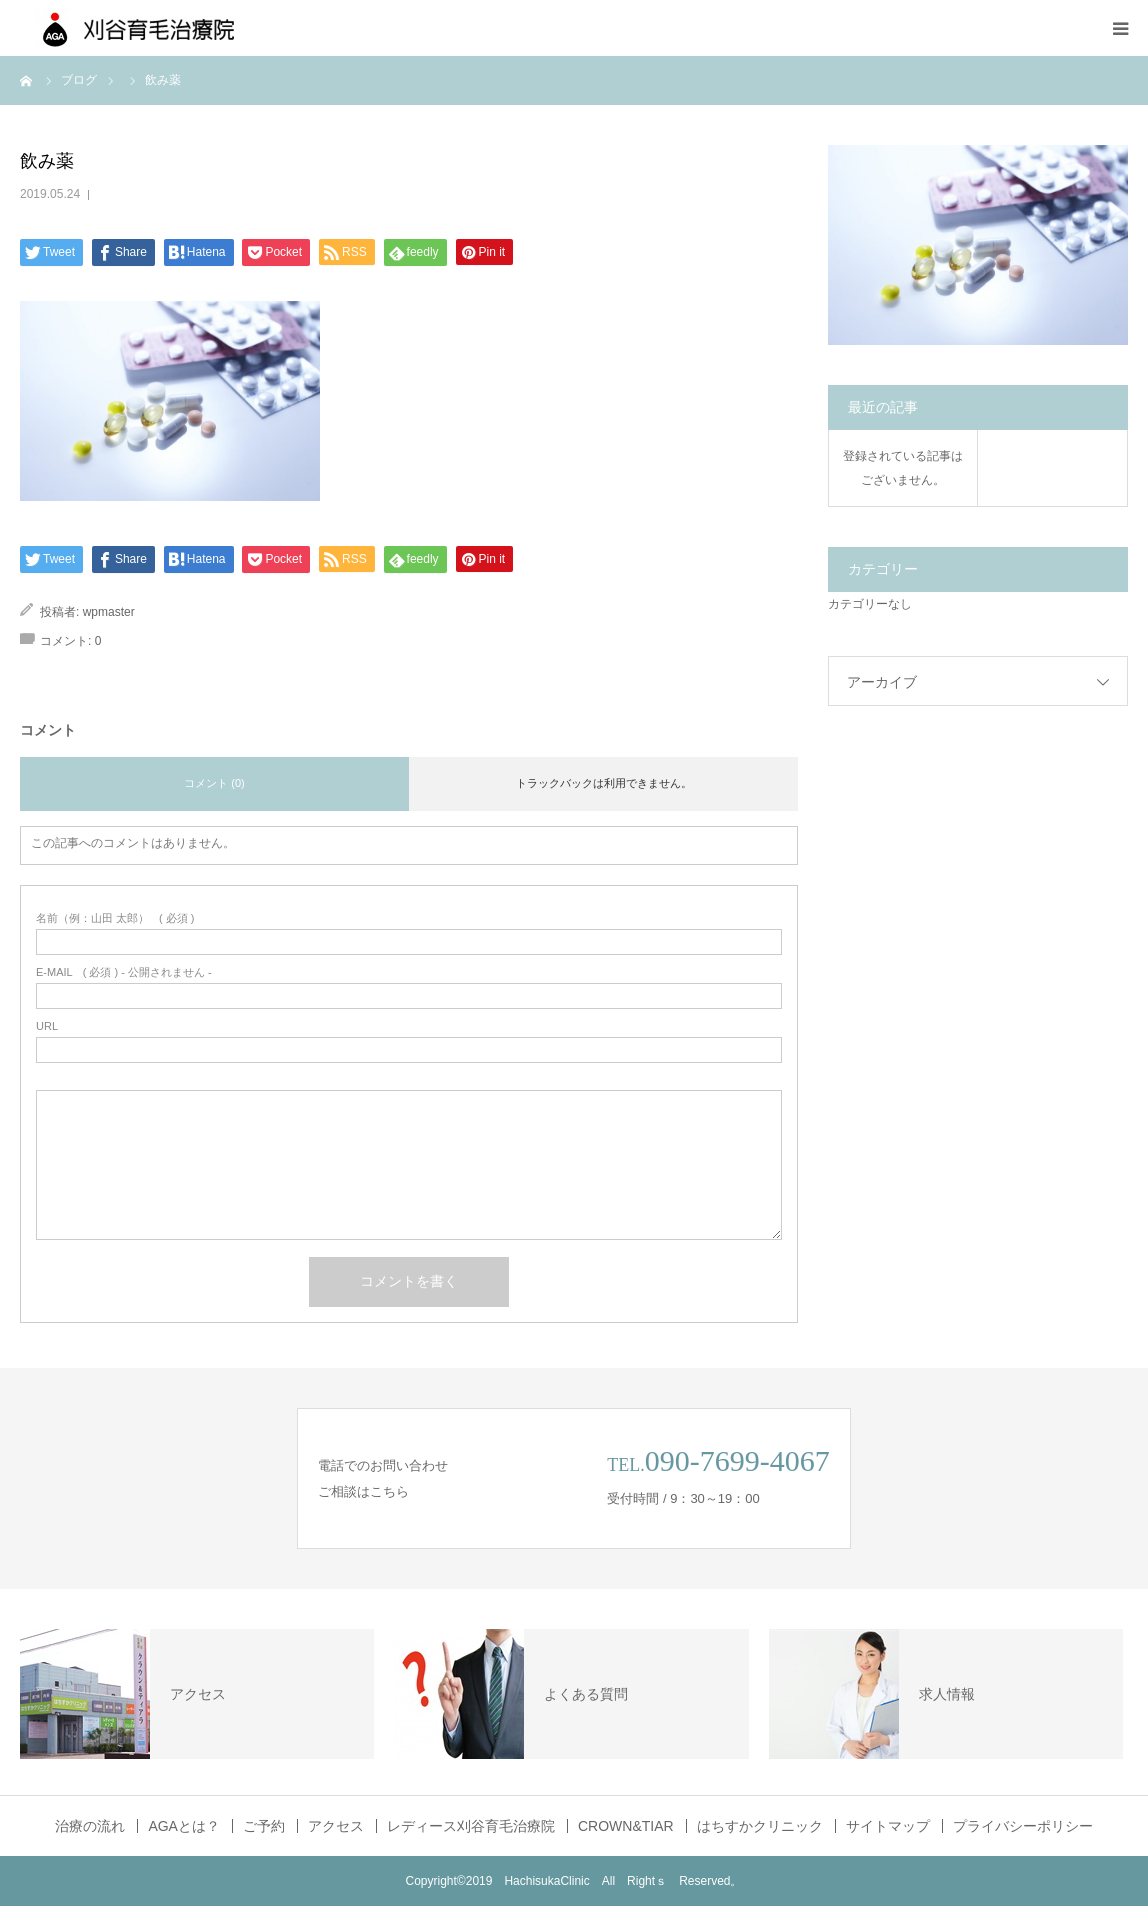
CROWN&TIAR (626, 1826)
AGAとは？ (184, 1826)
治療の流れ (90, 1826)
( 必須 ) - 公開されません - (124, 972)
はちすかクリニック (760, 1826)
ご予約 (264, 1826)
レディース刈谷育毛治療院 (471, 1826)
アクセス (336, 1826)
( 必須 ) (115, 918)
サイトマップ (888, 1826)
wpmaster (109, 612)
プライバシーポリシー (1023, 1826)
